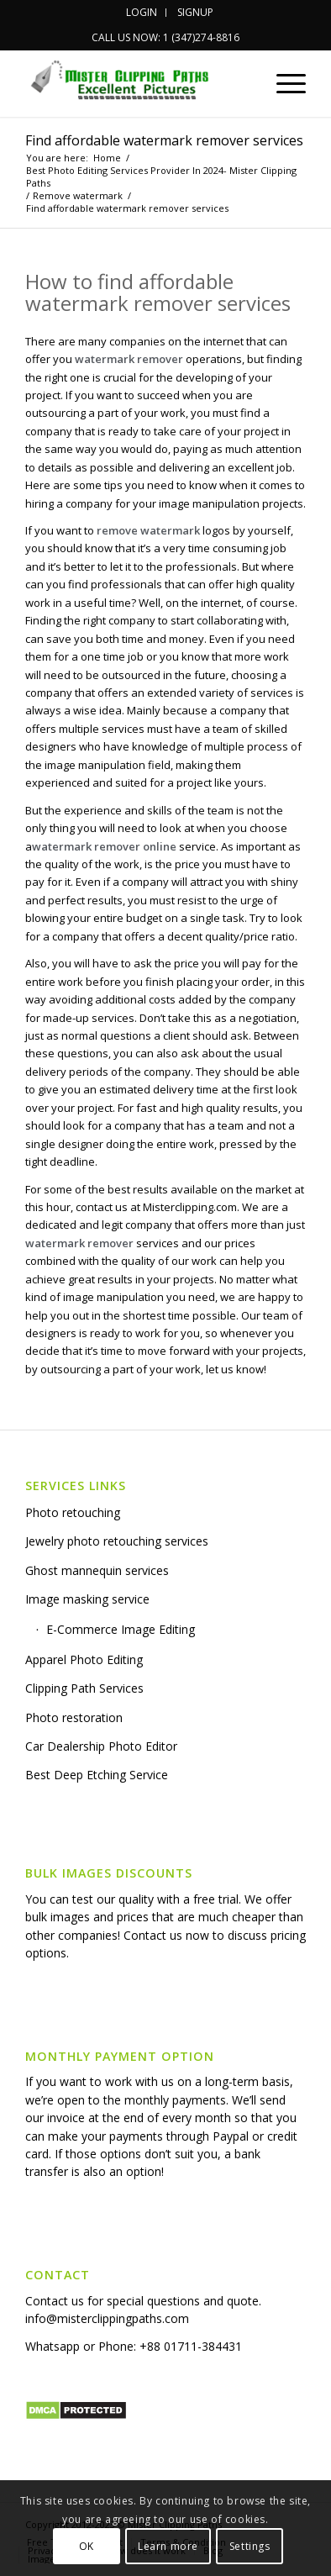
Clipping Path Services (84, 1688)
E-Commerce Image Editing (120, 1629)
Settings (250, 2546)
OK (86, 2546)
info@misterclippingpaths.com (107, 2318)
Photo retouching (72, 1512)
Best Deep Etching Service (96, 1775)
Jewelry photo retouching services (116, 1541)
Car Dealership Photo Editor (101, 1746)
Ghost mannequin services (97, 1570)
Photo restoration (74, 1717)
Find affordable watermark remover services (164, 140)
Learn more (168, 2546)
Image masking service (87, 1599)
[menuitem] (142, 12)
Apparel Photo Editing (84, 1659)
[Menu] (283, 83)
